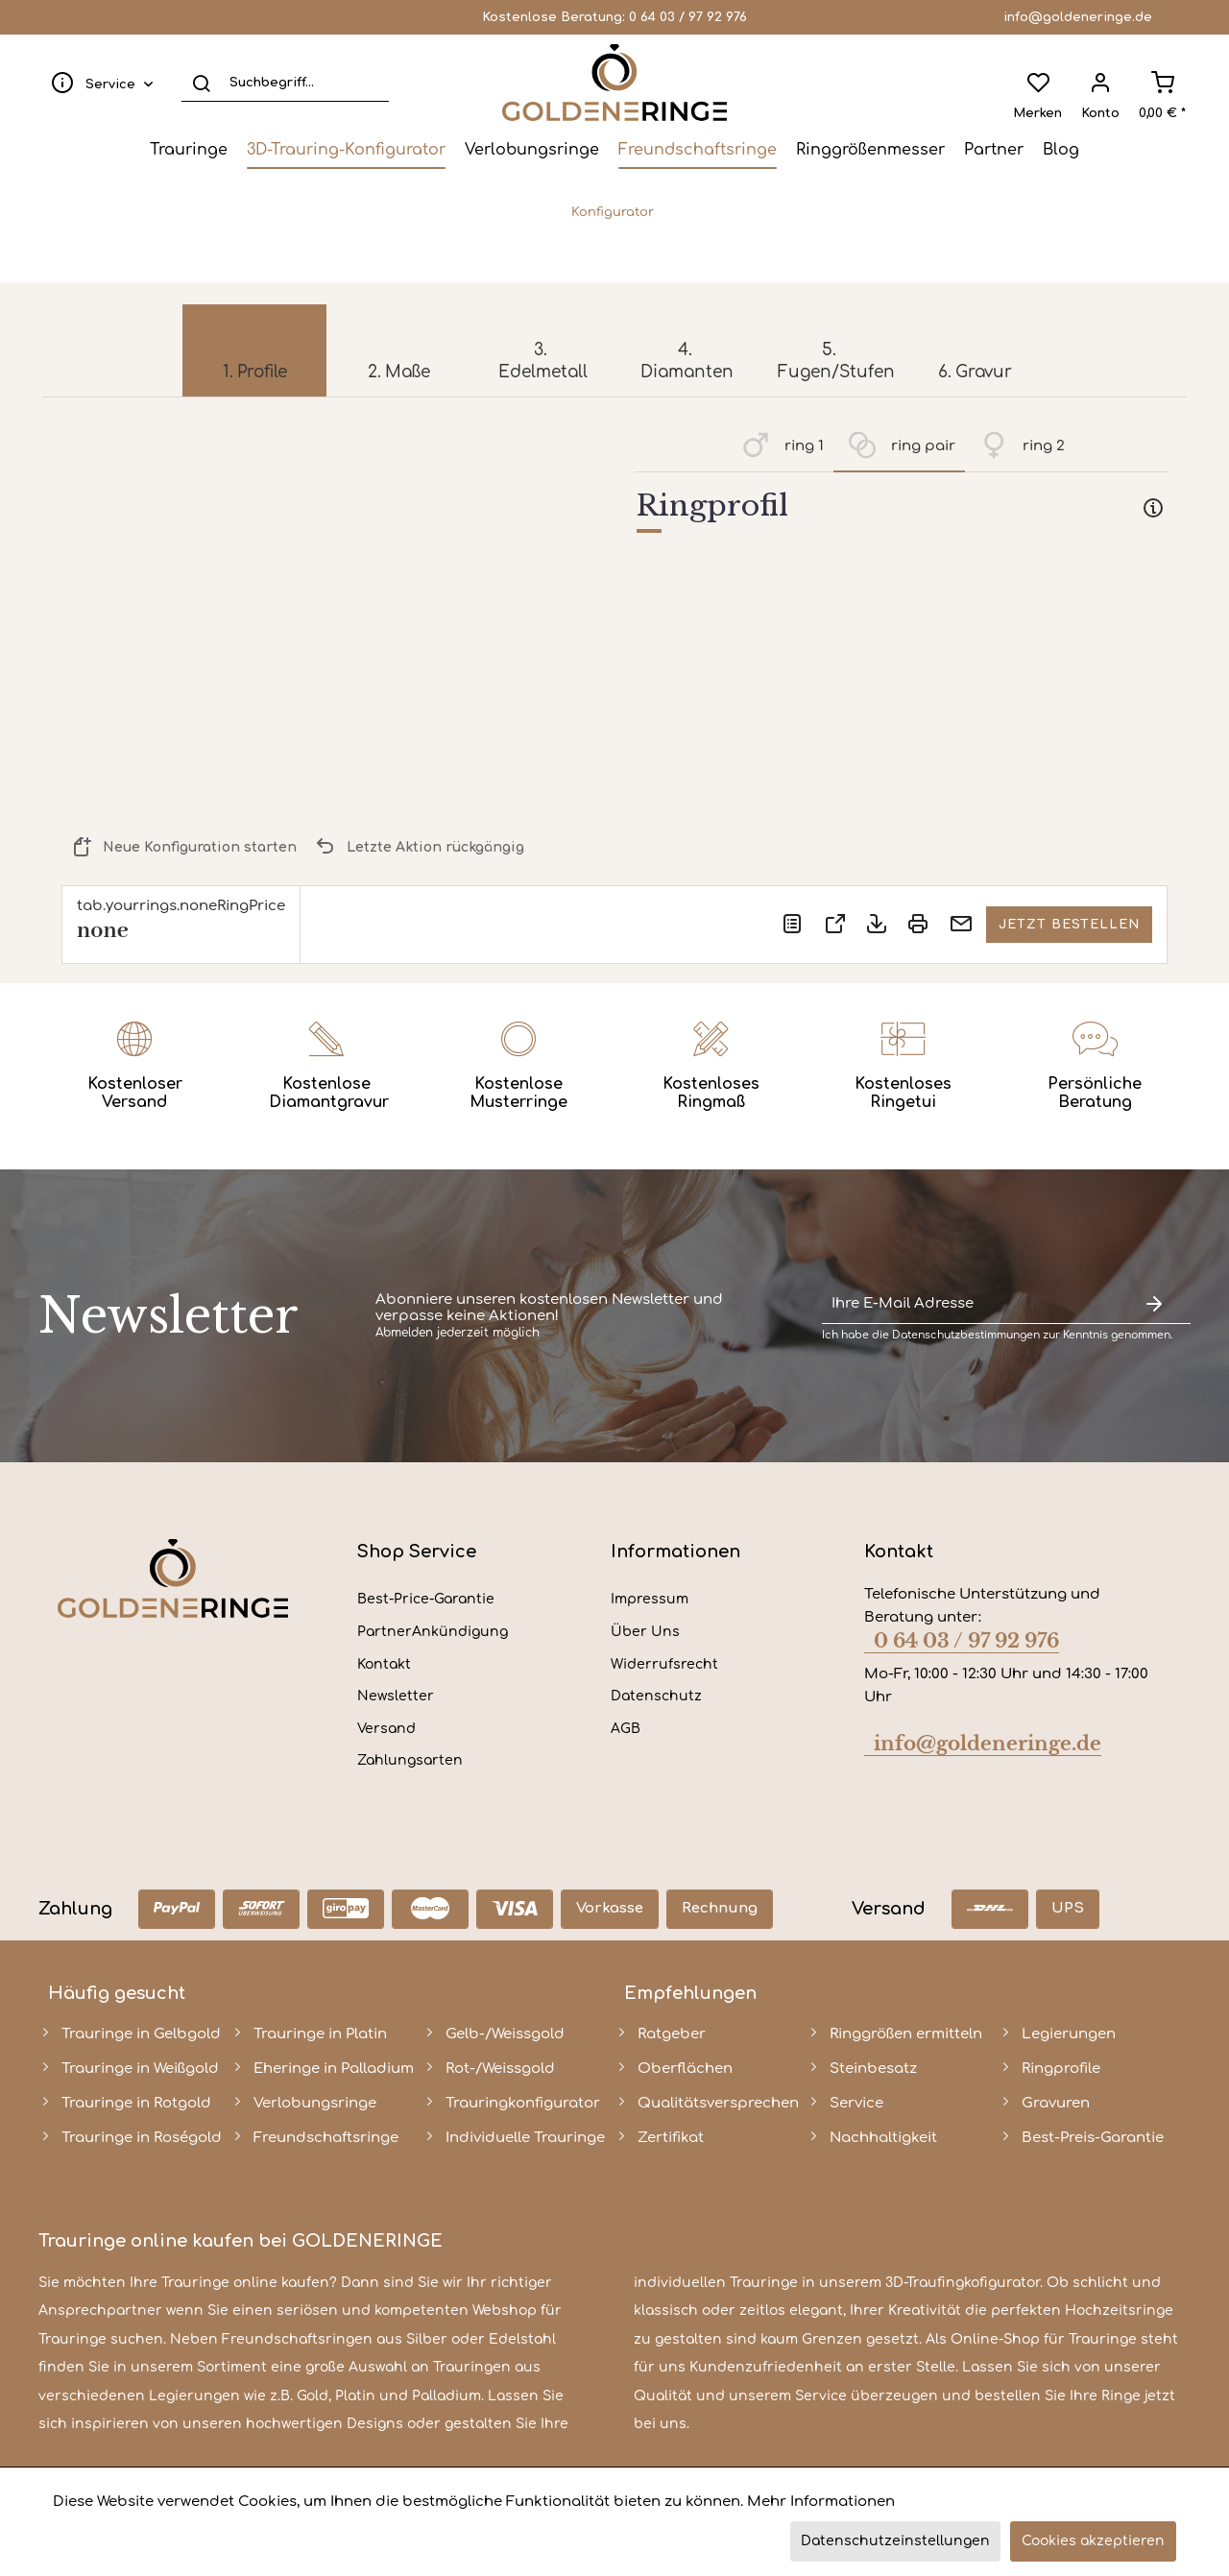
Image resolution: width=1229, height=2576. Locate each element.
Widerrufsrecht (664, 1664)
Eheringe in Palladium (333, 2068)
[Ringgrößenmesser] (870, 150)
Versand (386, 1728)
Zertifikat (671, 2138)
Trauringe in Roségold (141, 2138)
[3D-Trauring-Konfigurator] (346, 150)
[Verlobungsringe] (532, 150)
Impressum (649, 1599)
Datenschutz (656, 1696)
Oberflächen (685, 2068)
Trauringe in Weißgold (140, 2068)
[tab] (901, 510)
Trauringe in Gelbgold (141, 2034)
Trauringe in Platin (320, 2034)
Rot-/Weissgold (500, 2068)
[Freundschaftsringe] (697, 150)
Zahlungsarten (410, 1760)
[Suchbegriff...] (285, 82)
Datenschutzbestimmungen (966, 1335)
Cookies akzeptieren (1093, 2541)
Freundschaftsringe (325, 2138)
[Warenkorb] (1162, 82)
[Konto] (1100, 82)
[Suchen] (201, 82)
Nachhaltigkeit (883, 2138)
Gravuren (1056, 2103)
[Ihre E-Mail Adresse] (970, 1304)
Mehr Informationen (821, 2501)
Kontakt (384, 1664)
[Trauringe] (188, 150)
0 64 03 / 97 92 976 (688, 17)
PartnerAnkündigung (432, 1632)
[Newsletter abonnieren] (1154, 1304)
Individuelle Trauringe (525, 2138)
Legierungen (1069, 2034)
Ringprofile (1061, 2068)
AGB (625, 1728)
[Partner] (993, 150)
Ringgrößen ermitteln (906, 2034)
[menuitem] (98, 82)
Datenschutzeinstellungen (895, 2541)
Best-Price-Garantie (425, 1599)
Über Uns (645, 1632)
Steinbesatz (873, 2068)
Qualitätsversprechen (718, 2103)
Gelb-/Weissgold (505, 2034)
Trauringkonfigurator (523, 2103)
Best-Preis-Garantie (1093, 2138)
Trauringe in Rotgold (136, 2103)
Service (856, 2103)
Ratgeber (672, 2034)
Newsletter (395, 1696)
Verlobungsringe (314, 2103)
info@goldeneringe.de (1077, 17)
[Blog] (1061, 150)
